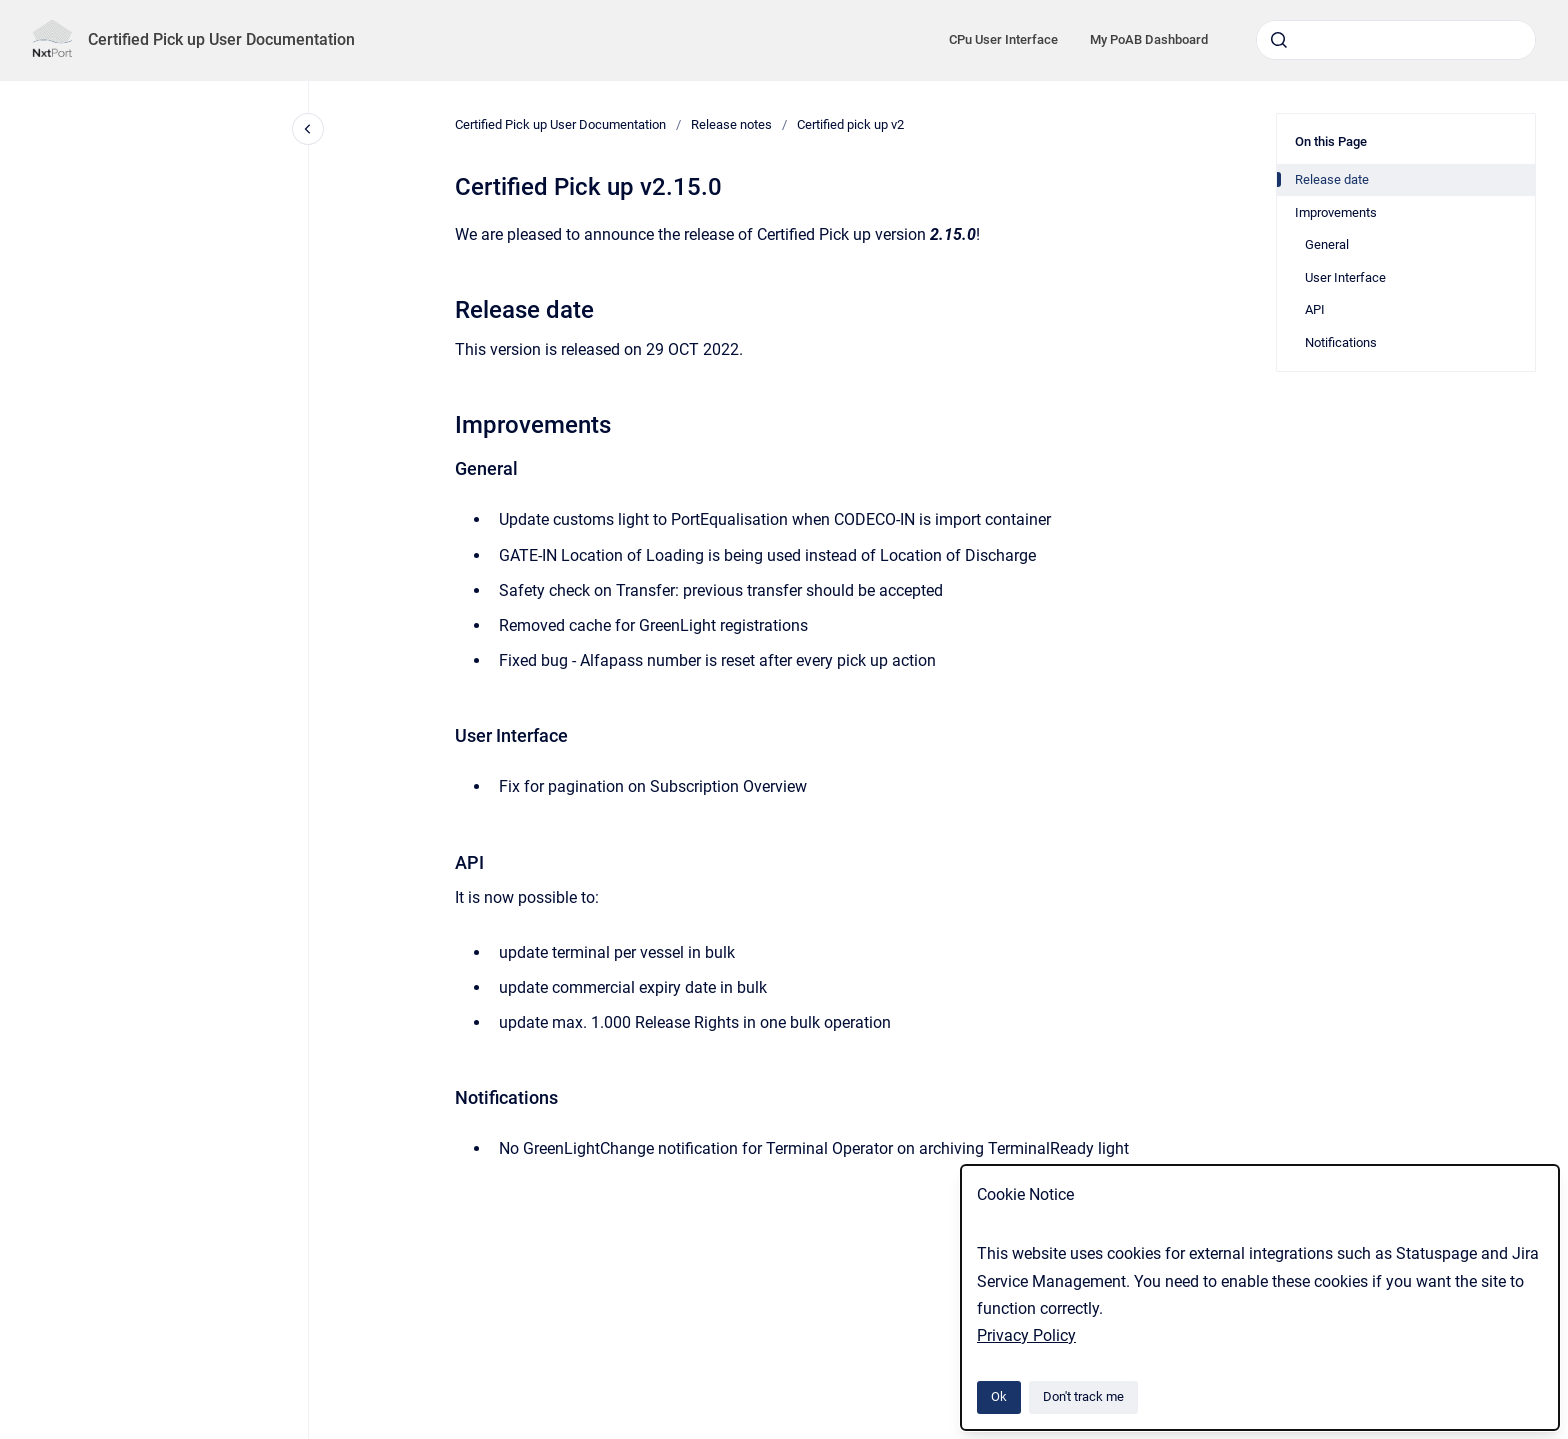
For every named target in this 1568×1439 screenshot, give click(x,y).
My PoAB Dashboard (1149, 39)
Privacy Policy (1026, 1335)
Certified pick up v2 (850, 124)
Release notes (731, 124)
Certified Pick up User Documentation (221, 39)
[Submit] (1279, 40)
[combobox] (1396, 40)
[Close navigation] (308, 129)
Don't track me (1083, 1396)
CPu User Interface (1003, 39)
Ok (999, 1396)
